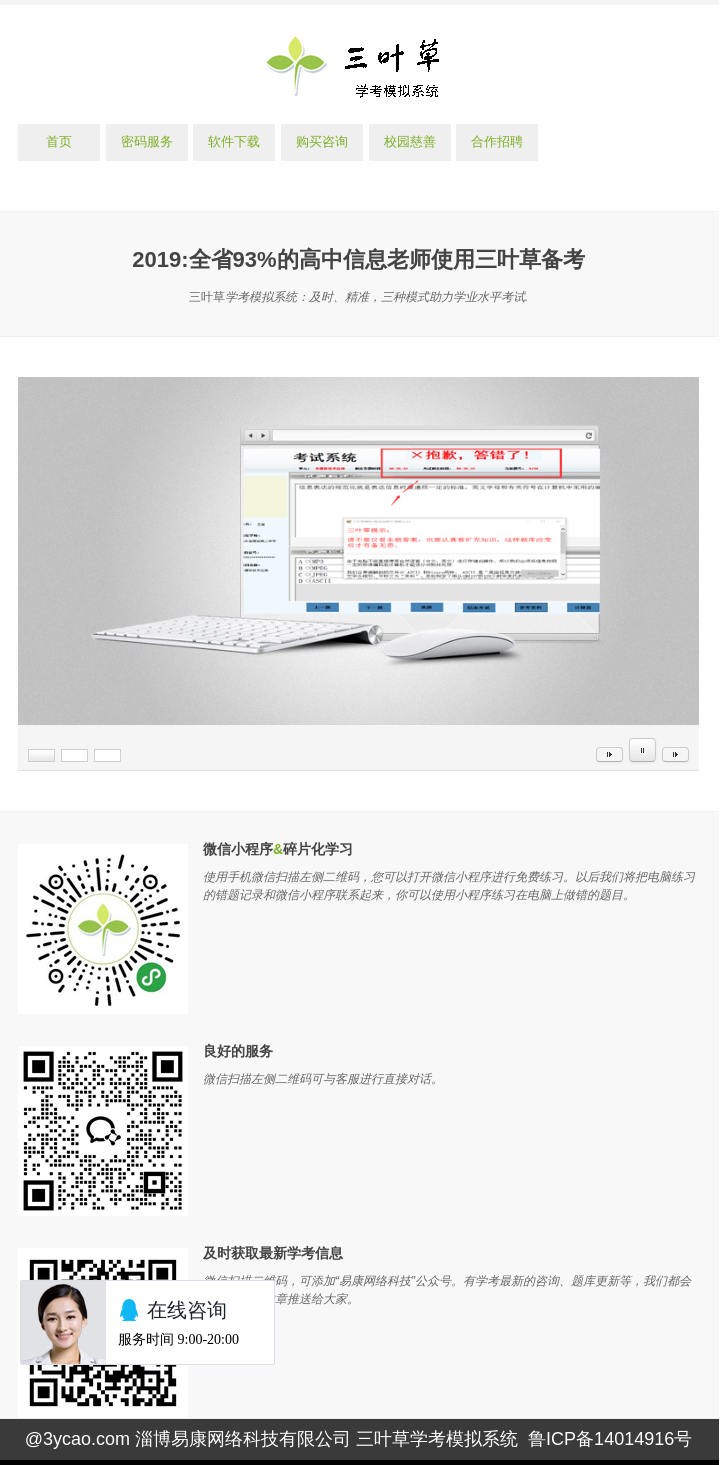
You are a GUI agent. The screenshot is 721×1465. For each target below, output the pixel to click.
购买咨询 (322, 141)
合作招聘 (497, 141)
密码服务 (147, 141)
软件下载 (234, 141)
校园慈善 (410, 141)
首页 (59, 141)
